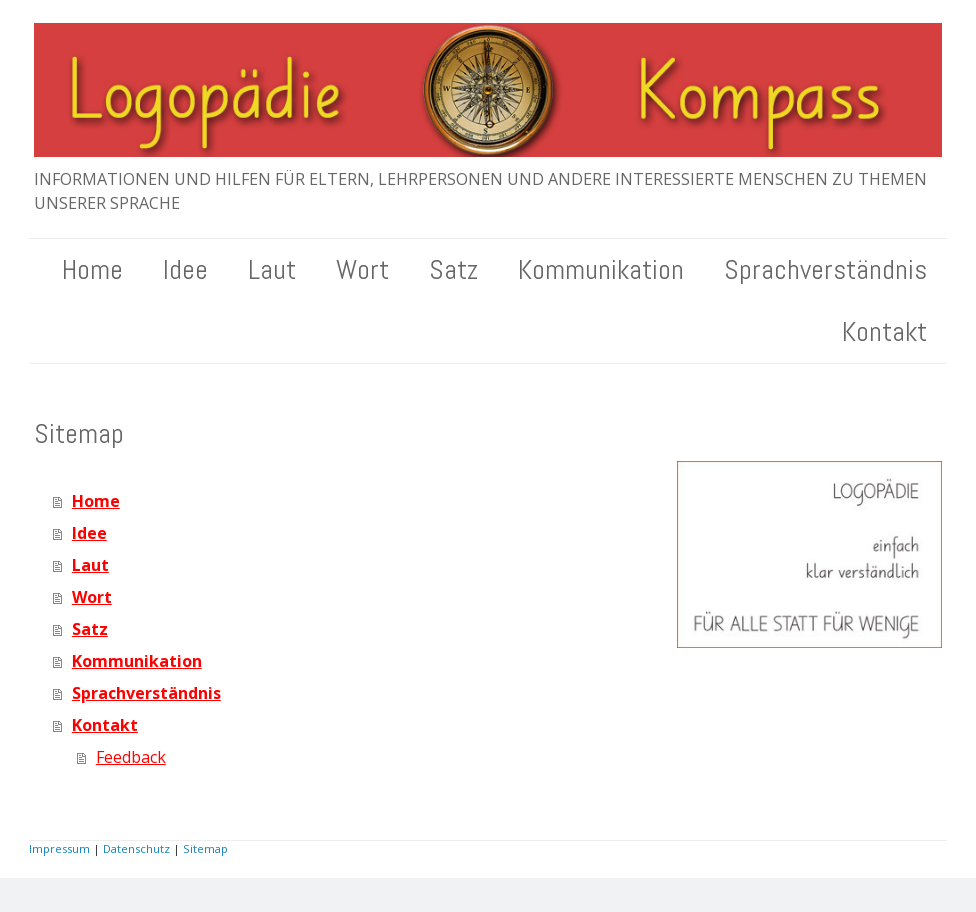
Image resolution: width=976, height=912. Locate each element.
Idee (185, 269)
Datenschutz (136, 848)
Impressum (59, 848)
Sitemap (205, 848)
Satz (453, 269)
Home (92, 269)
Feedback (131, 757)
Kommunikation (601, 269)
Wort (362, 269)
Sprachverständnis (825, 269)
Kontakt (884, 331)
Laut (272, 269)
